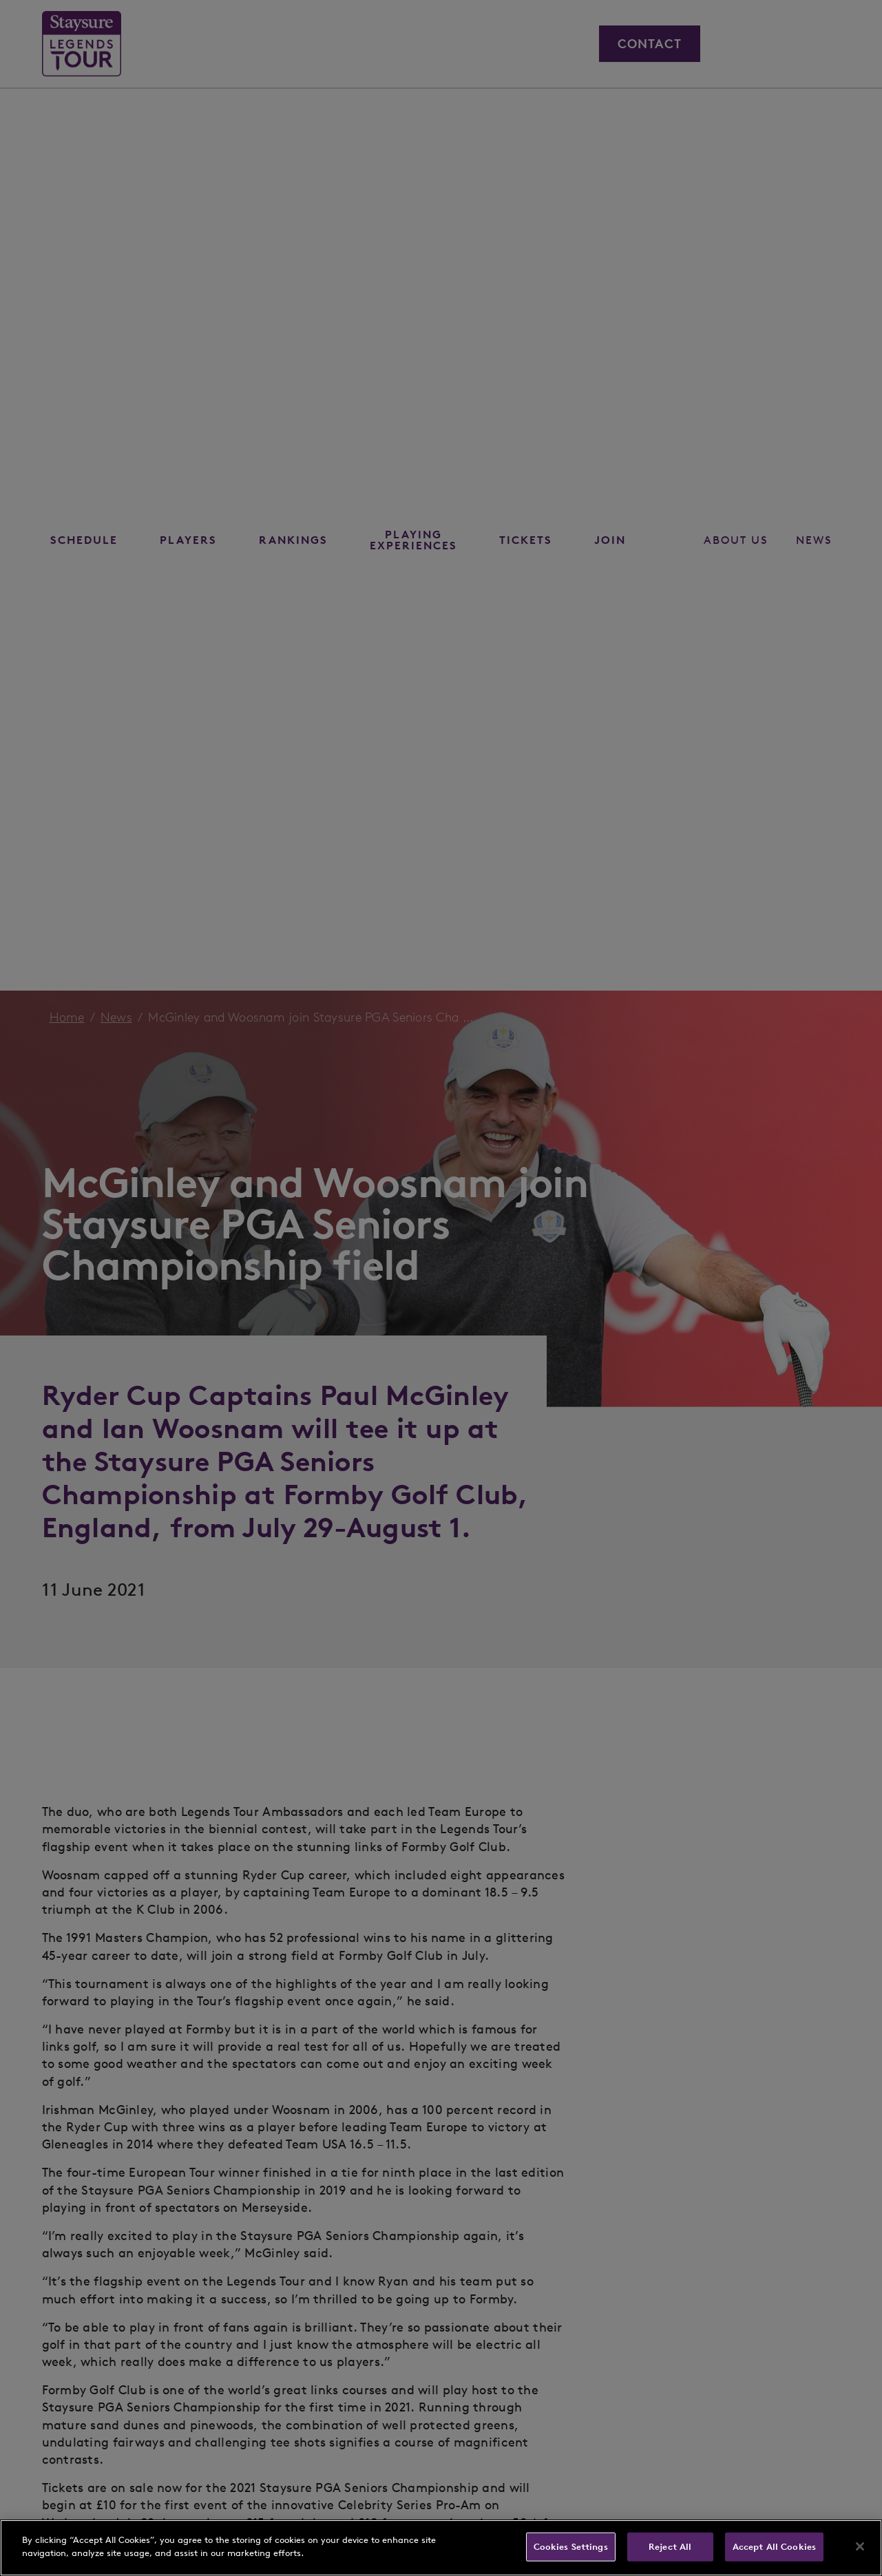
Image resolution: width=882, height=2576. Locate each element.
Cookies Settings (571, 2547)
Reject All (670, 2547)
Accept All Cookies (774, 2547)
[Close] (860, 2546)
